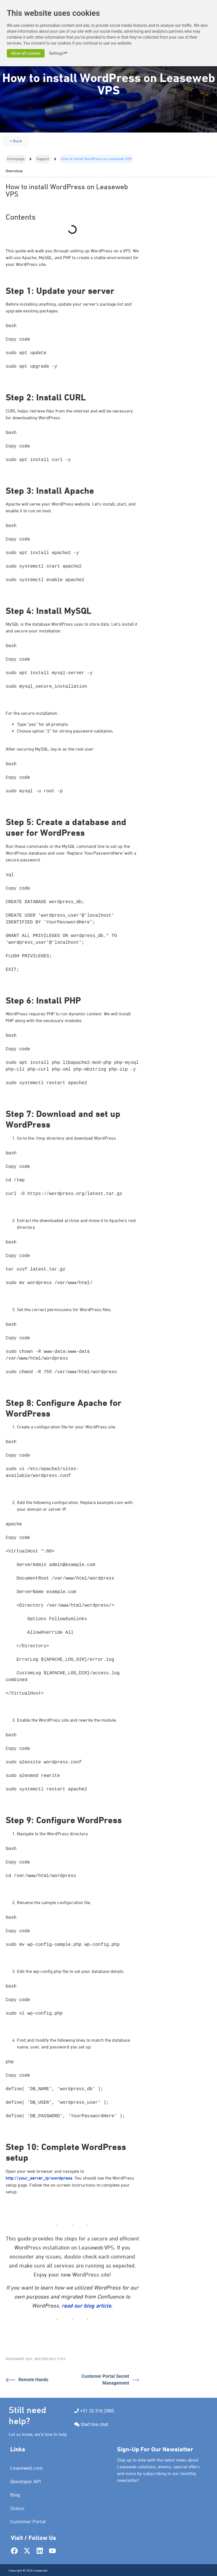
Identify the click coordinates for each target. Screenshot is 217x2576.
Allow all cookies (25, 53)
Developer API (25, 2481)
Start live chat (94, 2424)
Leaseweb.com (26, 2468)
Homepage (16, 159)
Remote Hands (27, 2380)
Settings (59, 53)
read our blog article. (87, 2305)
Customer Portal (28, 2521)
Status (17, 2508)
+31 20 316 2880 (97, 2411)
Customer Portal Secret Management (110, 2380)
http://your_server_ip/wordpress (39, 2178)
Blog (15, 2495)
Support (42, 159)
